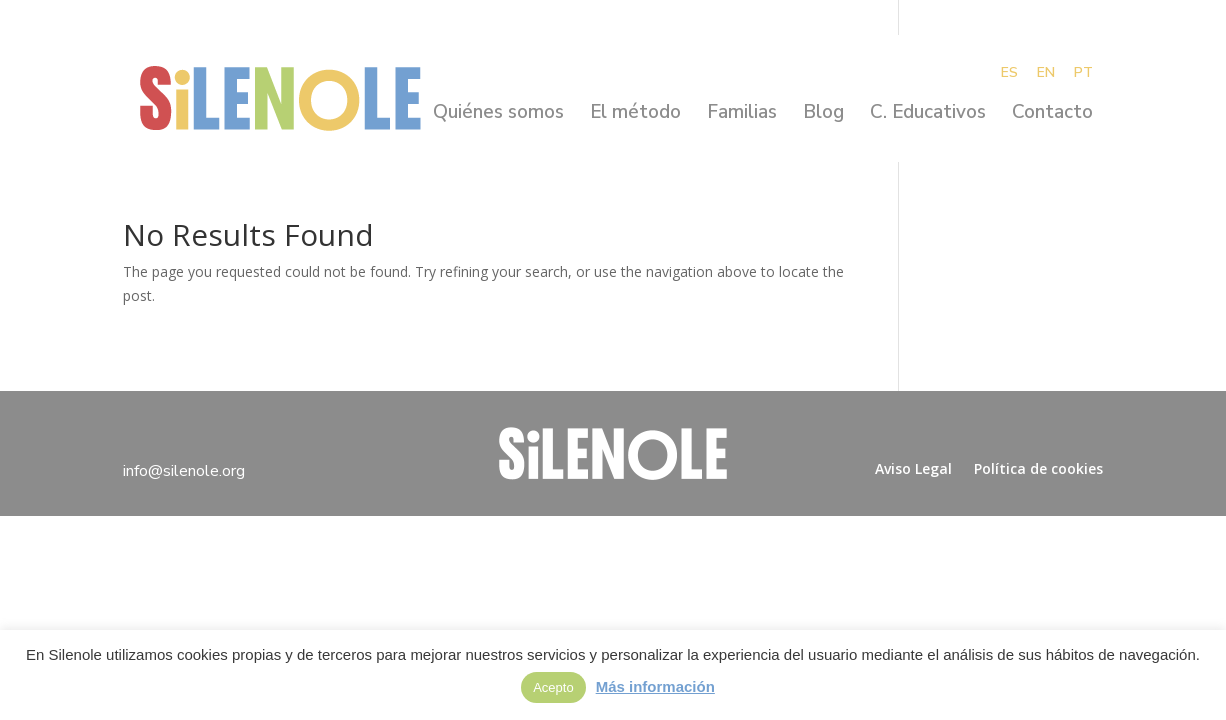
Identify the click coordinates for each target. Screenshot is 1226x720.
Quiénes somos (498, 115)
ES (1009, 74)
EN (1046, 74)
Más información (655, 686)
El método (635, 115)
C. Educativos (928, 115)
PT (1083, 74)
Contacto (1052, 115)
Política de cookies (1038, 468)
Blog (823, 115)
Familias (742, 115)
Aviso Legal (913, 468)
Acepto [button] (553, 687)
